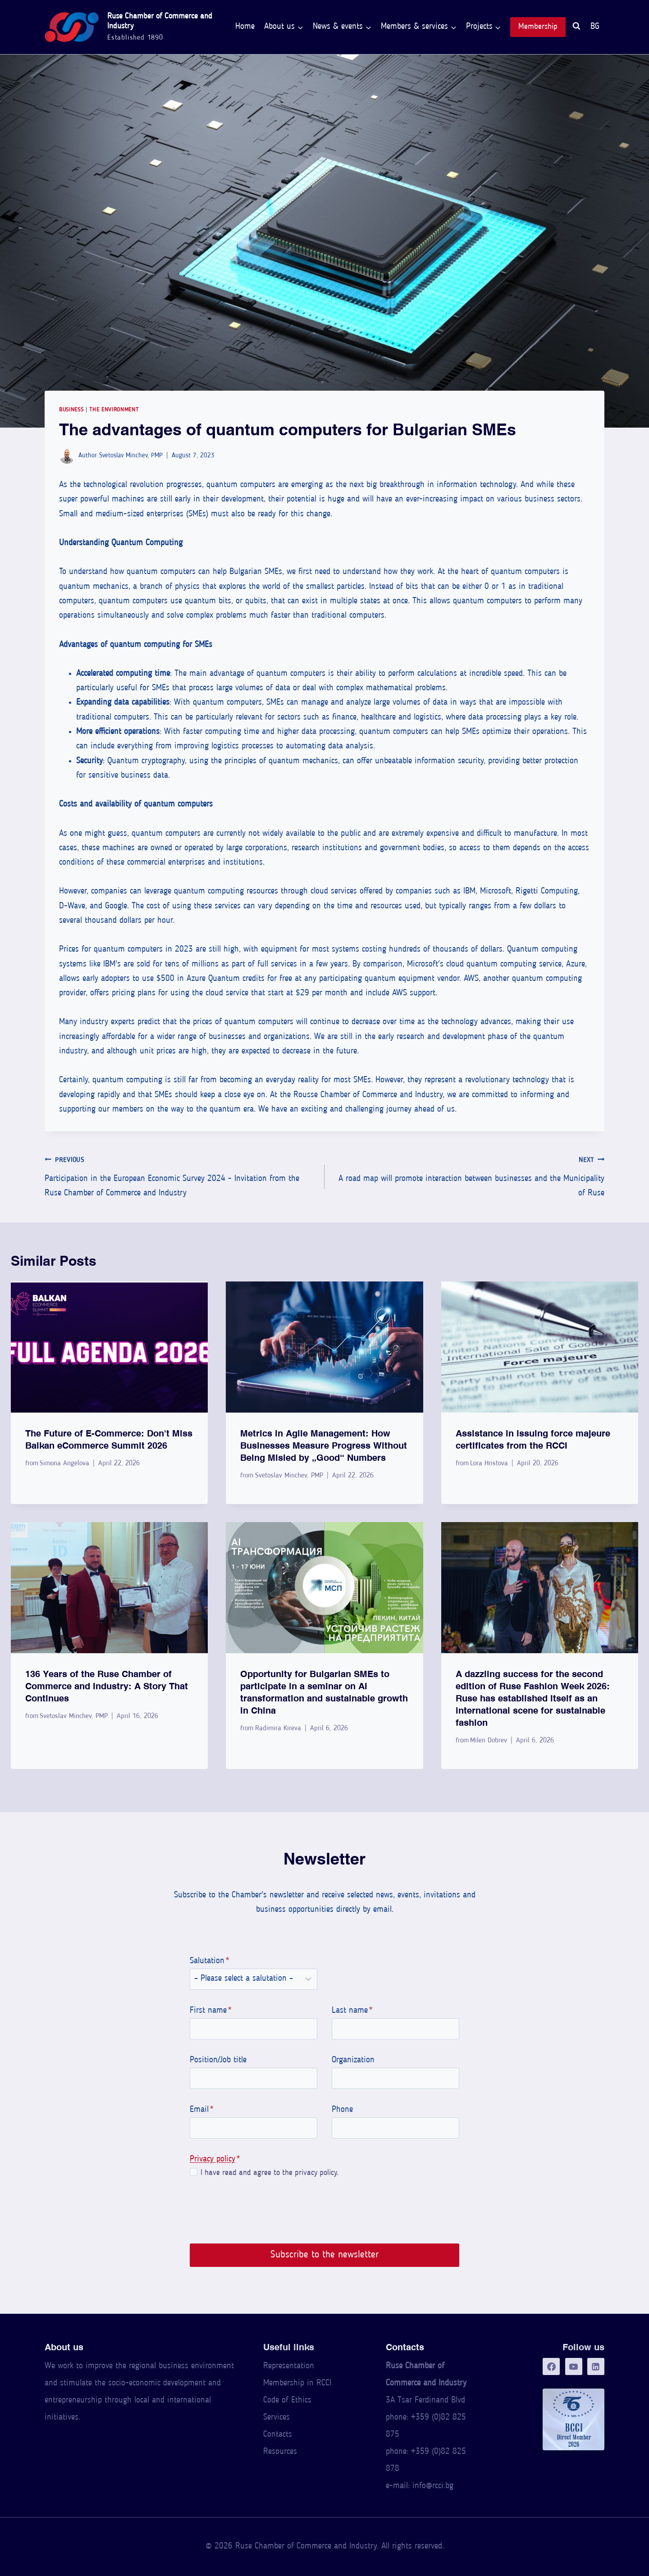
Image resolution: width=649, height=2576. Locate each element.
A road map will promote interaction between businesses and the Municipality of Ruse (468, 1175)
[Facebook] (551, 2366)
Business (71, 410)
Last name (352, 2010)
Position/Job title (217, 2060)
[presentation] (109, 1347)
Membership (538, 27)
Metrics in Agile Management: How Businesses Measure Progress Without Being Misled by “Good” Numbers (323, 1445)
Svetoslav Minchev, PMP (131, 455)
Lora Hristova (489, 1463)
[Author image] (67, 456)
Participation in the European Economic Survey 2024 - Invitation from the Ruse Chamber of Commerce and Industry (180, 1175)
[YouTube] (573, 2366)
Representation (288, 2366)
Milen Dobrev (488, 1740)
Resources (280, 2452)
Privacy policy (212, 2159)
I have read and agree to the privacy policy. (269, 2173)
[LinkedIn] (595, 2366)
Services (276, 2417)
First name (210, 2010)
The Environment (113, 410)
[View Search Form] (576, 27)
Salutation (209, 1961)
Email (201, 2110)
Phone (342, 2110)
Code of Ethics (287, 2400)
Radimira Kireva (278, 1728)
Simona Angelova (64, 1463)
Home (245, 27)
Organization (353, 2060)
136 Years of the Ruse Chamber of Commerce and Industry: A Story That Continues (106, 1686)
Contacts (277, 2434)
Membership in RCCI (297, 2383)
